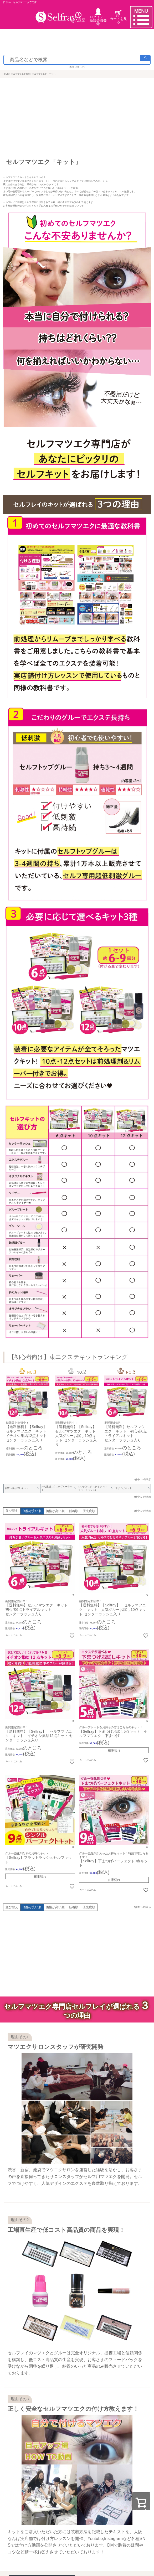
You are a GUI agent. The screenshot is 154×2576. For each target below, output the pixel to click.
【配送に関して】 (77, 67)
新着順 (73, 1511)
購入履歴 (78, 17)
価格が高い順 (55, 1511)
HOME (6, 74)
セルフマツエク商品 (20, 74)
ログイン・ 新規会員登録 (98, 16)
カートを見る (118, 17)
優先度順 (89, 1511)
